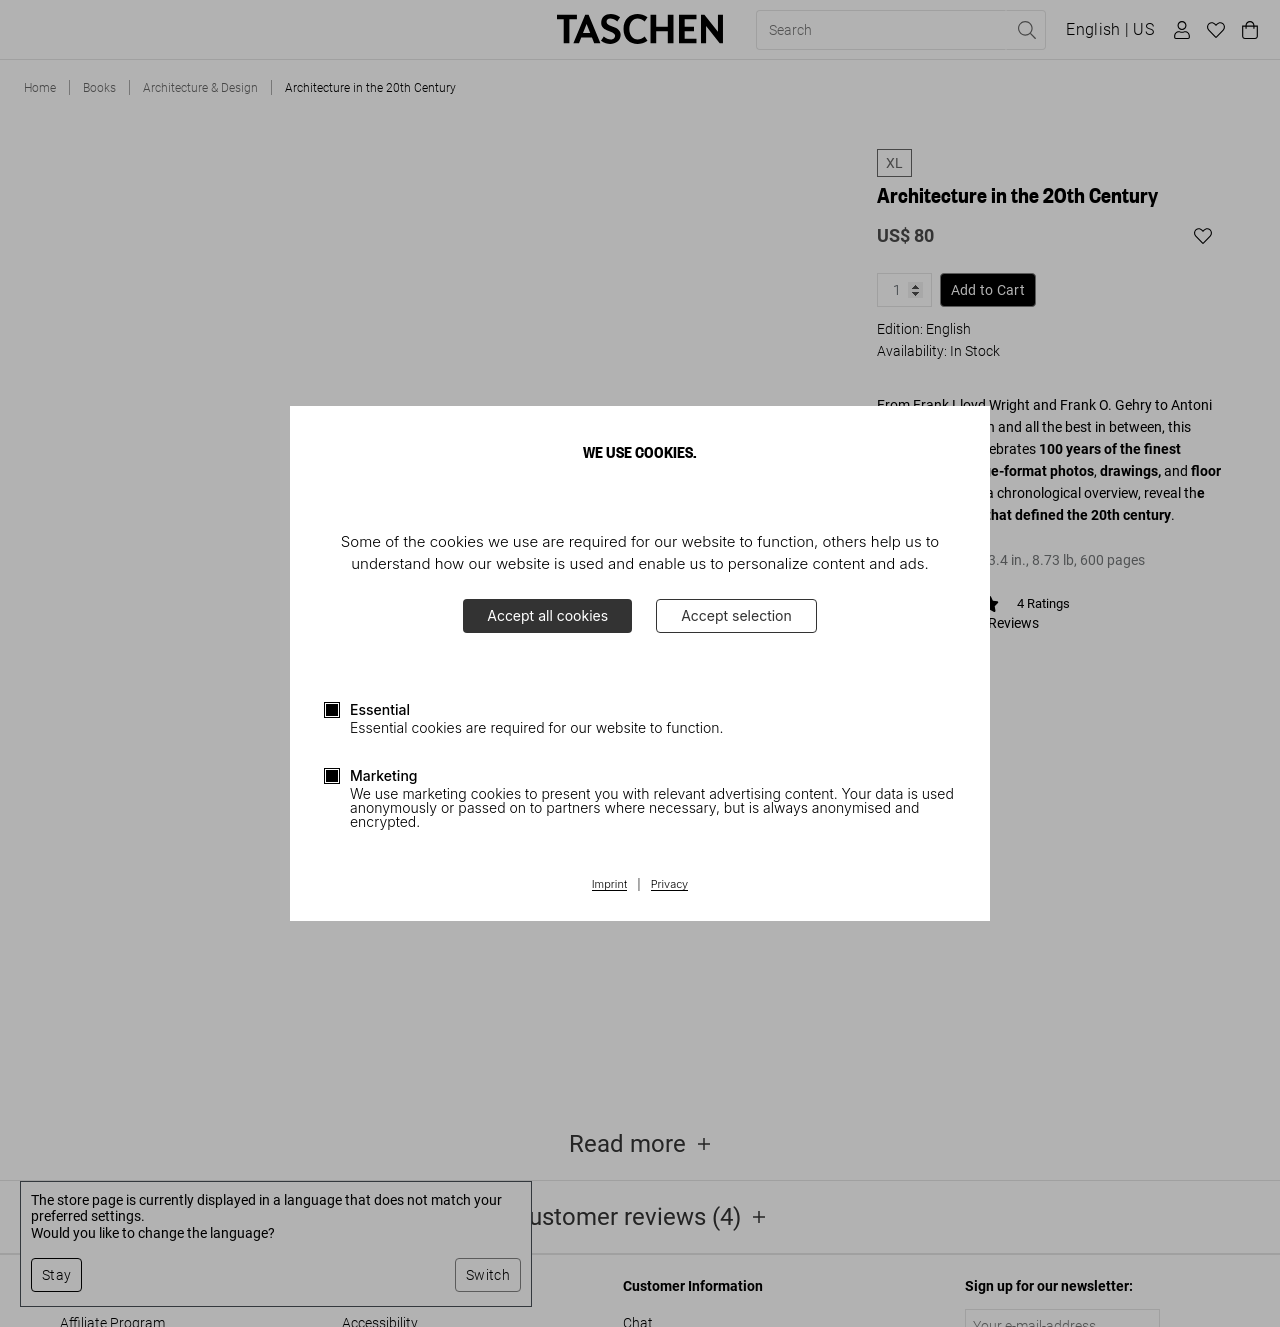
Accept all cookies (547, 615)
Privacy (670, 885)
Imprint (609, 885)
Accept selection (736, 615)
